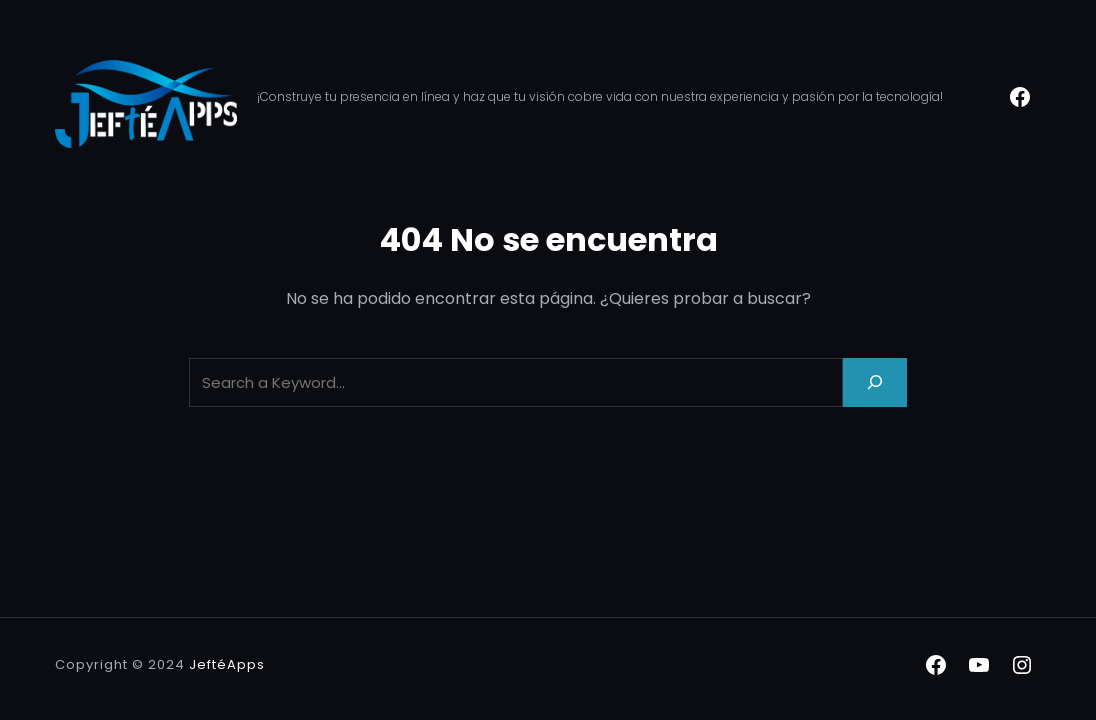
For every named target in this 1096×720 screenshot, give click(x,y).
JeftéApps (227, 664)
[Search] (875, 382)
